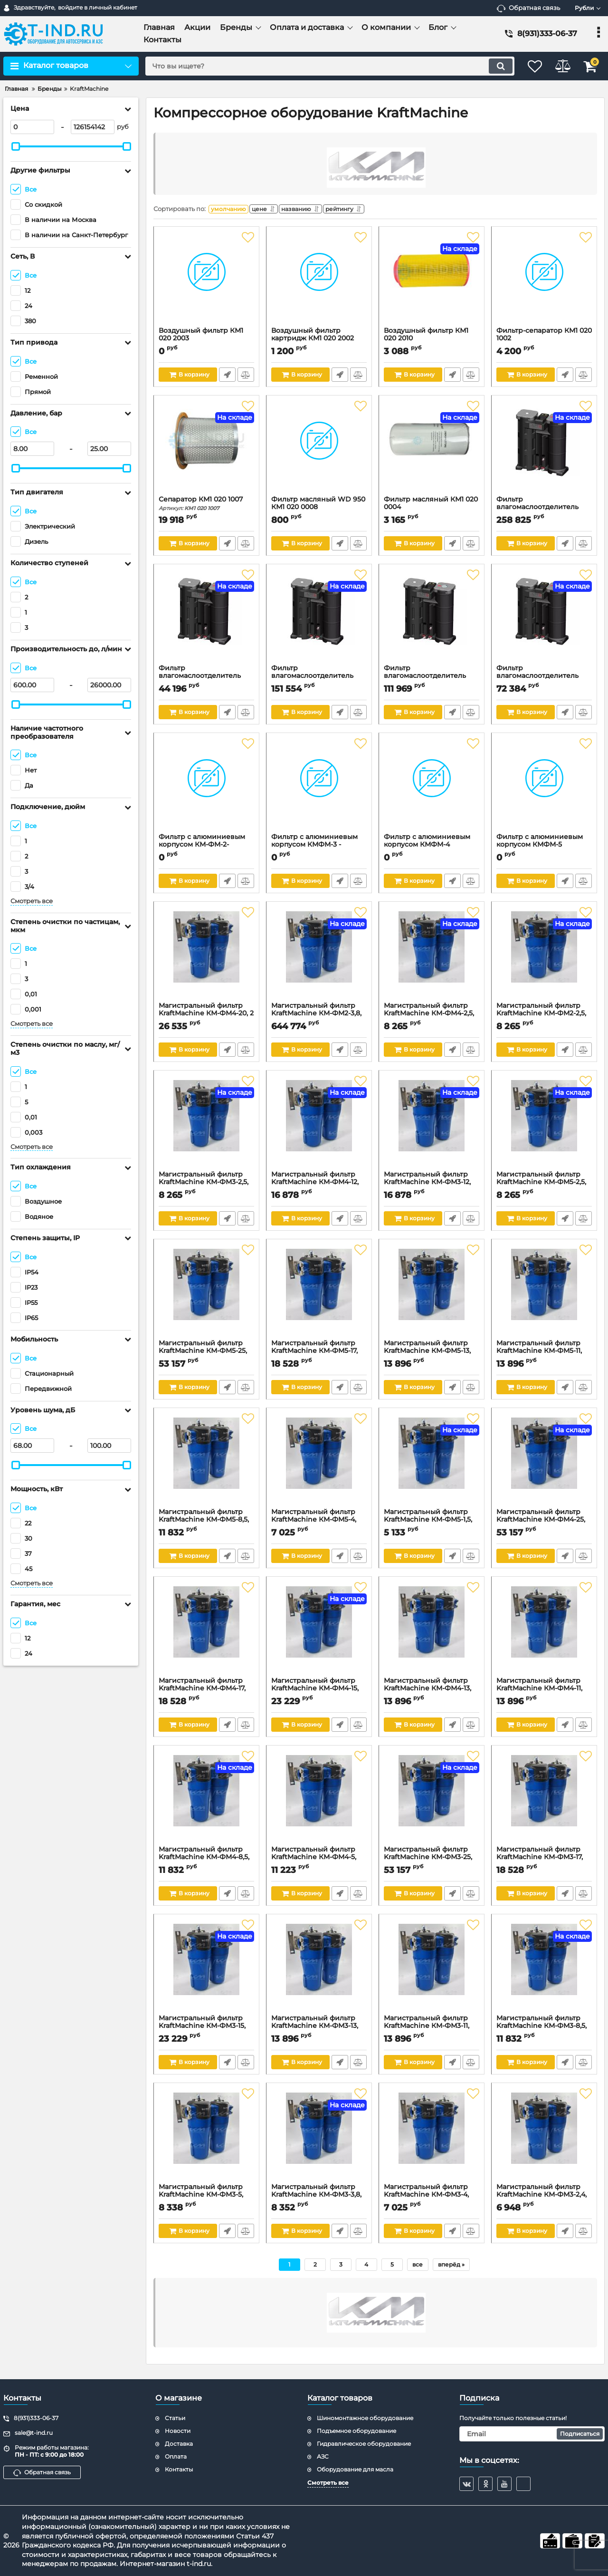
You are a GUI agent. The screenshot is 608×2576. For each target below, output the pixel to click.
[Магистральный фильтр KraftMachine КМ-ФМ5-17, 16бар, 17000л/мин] (319, 1293)
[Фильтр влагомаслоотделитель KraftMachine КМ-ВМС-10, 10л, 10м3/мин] (544, 618)
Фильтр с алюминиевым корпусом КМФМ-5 (544, 847)
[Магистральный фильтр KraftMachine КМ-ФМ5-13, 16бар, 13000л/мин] (431, 1293)
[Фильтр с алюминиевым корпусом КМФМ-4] (431, 787)
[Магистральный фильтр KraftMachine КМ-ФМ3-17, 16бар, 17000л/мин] (544, 1800)
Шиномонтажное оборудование (365, 2418)
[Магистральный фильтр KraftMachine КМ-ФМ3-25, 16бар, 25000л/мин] (431, 1800)
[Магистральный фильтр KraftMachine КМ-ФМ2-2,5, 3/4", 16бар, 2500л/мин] (544, 956)
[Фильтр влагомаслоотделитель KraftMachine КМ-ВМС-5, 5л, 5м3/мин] (206, 618)
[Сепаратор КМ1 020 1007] (206, 450)
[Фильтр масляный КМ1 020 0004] (431, 450)
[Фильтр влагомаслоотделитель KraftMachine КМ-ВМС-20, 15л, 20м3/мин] (431, 618)
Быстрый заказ (226, 377)
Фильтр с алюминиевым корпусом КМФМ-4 (431, 847)
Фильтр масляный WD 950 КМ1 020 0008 (319, 510)
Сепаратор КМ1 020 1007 (206, 506)
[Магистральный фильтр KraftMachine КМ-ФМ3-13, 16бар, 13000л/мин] (319, 1968)
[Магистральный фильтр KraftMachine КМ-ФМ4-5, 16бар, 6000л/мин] (319, 1800)
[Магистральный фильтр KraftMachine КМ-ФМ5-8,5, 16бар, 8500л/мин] (206, 1462)
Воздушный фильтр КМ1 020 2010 (431, 341)
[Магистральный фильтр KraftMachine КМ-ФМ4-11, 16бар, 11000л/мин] (544, 1631)
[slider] (15, 146)
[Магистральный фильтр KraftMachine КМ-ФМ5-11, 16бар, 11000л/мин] (544, 1293)
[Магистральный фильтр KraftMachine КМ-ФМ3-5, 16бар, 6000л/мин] (206, 2137)
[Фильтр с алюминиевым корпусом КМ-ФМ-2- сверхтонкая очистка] (206, 787)
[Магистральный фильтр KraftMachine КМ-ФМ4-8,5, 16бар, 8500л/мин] (206, 1800)
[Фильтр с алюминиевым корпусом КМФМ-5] (544, 787)
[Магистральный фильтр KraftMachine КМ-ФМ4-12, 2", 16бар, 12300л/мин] (319, 1125)
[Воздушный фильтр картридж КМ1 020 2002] (319, 281)
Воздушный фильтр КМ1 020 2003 (206, 341)
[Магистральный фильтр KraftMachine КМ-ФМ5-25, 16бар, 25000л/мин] (206, 1293)
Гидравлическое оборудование (364, 2443)
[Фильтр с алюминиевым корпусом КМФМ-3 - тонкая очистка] (319, 787)
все (417, 2266)
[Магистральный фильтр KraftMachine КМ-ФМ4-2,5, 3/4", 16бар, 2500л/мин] (431, 956)
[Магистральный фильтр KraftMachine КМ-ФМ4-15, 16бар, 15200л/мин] (319, 1631)
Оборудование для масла (355, 2469)
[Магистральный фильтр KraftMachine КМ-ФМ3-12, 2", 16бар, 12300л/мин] (431, 1125)
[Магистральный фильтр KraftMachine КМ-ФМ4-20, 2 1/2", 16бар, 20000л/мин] (206, 956)
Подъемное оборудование (356, 2430)
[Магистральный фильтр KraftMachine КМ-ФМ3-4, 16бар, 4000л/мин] (431, 2137)
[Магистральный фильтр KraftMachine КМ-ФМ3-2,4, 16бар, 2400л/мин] (544, 2137)
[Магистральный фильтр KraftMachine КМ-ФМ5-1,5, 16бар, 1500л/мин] (431, 1462)
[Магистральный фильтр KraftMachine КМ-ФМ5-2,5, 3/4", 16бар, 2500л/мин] (544, 1125)
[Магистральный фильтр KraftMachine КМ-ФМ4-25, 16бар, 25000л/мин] (544, 1462)
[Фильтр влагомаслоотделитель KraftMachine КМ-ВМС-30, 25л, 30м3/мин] (319, 618)
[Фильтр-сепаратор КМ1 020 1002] (544, 281)
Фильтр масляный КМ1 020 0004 (431, 510)
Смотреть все (31, 901)
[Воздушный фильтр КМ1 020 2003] (206, 281)
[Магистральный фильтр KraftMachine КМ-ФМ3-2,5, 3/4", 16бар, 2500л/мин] (206, 1125)
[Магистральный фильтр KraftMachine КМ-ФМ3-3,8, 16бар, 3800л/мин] (319, 2137)
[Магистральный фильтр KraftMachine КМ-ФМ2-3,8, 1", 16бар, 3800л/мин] (319, 956)
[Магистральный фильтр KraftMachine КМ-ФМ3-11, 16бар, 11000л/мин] (431, 1968)
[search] (321, 66)
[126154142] (92, 127)
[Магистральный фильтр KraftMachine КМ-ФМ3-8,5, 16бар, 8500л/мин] (544, 1968)
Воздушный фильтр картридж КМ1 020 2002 (319, 341)
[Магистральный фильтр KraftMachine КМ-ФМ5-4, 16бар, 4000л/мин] (319, 1462)
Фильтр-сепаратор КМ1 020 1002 (544, 341)
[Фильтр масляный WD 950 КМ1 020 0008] (319, 450)
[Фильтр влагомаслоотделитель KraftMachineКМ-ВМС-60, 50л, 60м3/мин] (544, 450)
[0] (32, 127)
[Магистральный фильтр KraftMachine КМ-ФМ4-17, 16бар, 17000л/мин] (206, 1631)
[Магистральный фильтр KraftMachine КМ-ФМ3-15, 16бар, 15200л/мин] (206, 1968)
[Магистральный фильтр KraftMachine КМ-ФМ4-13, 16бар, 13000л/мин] (431, 1631)
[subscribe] (532, 2433)
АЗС (323, 2456)
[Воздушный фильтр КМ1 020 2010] (431, 281)
